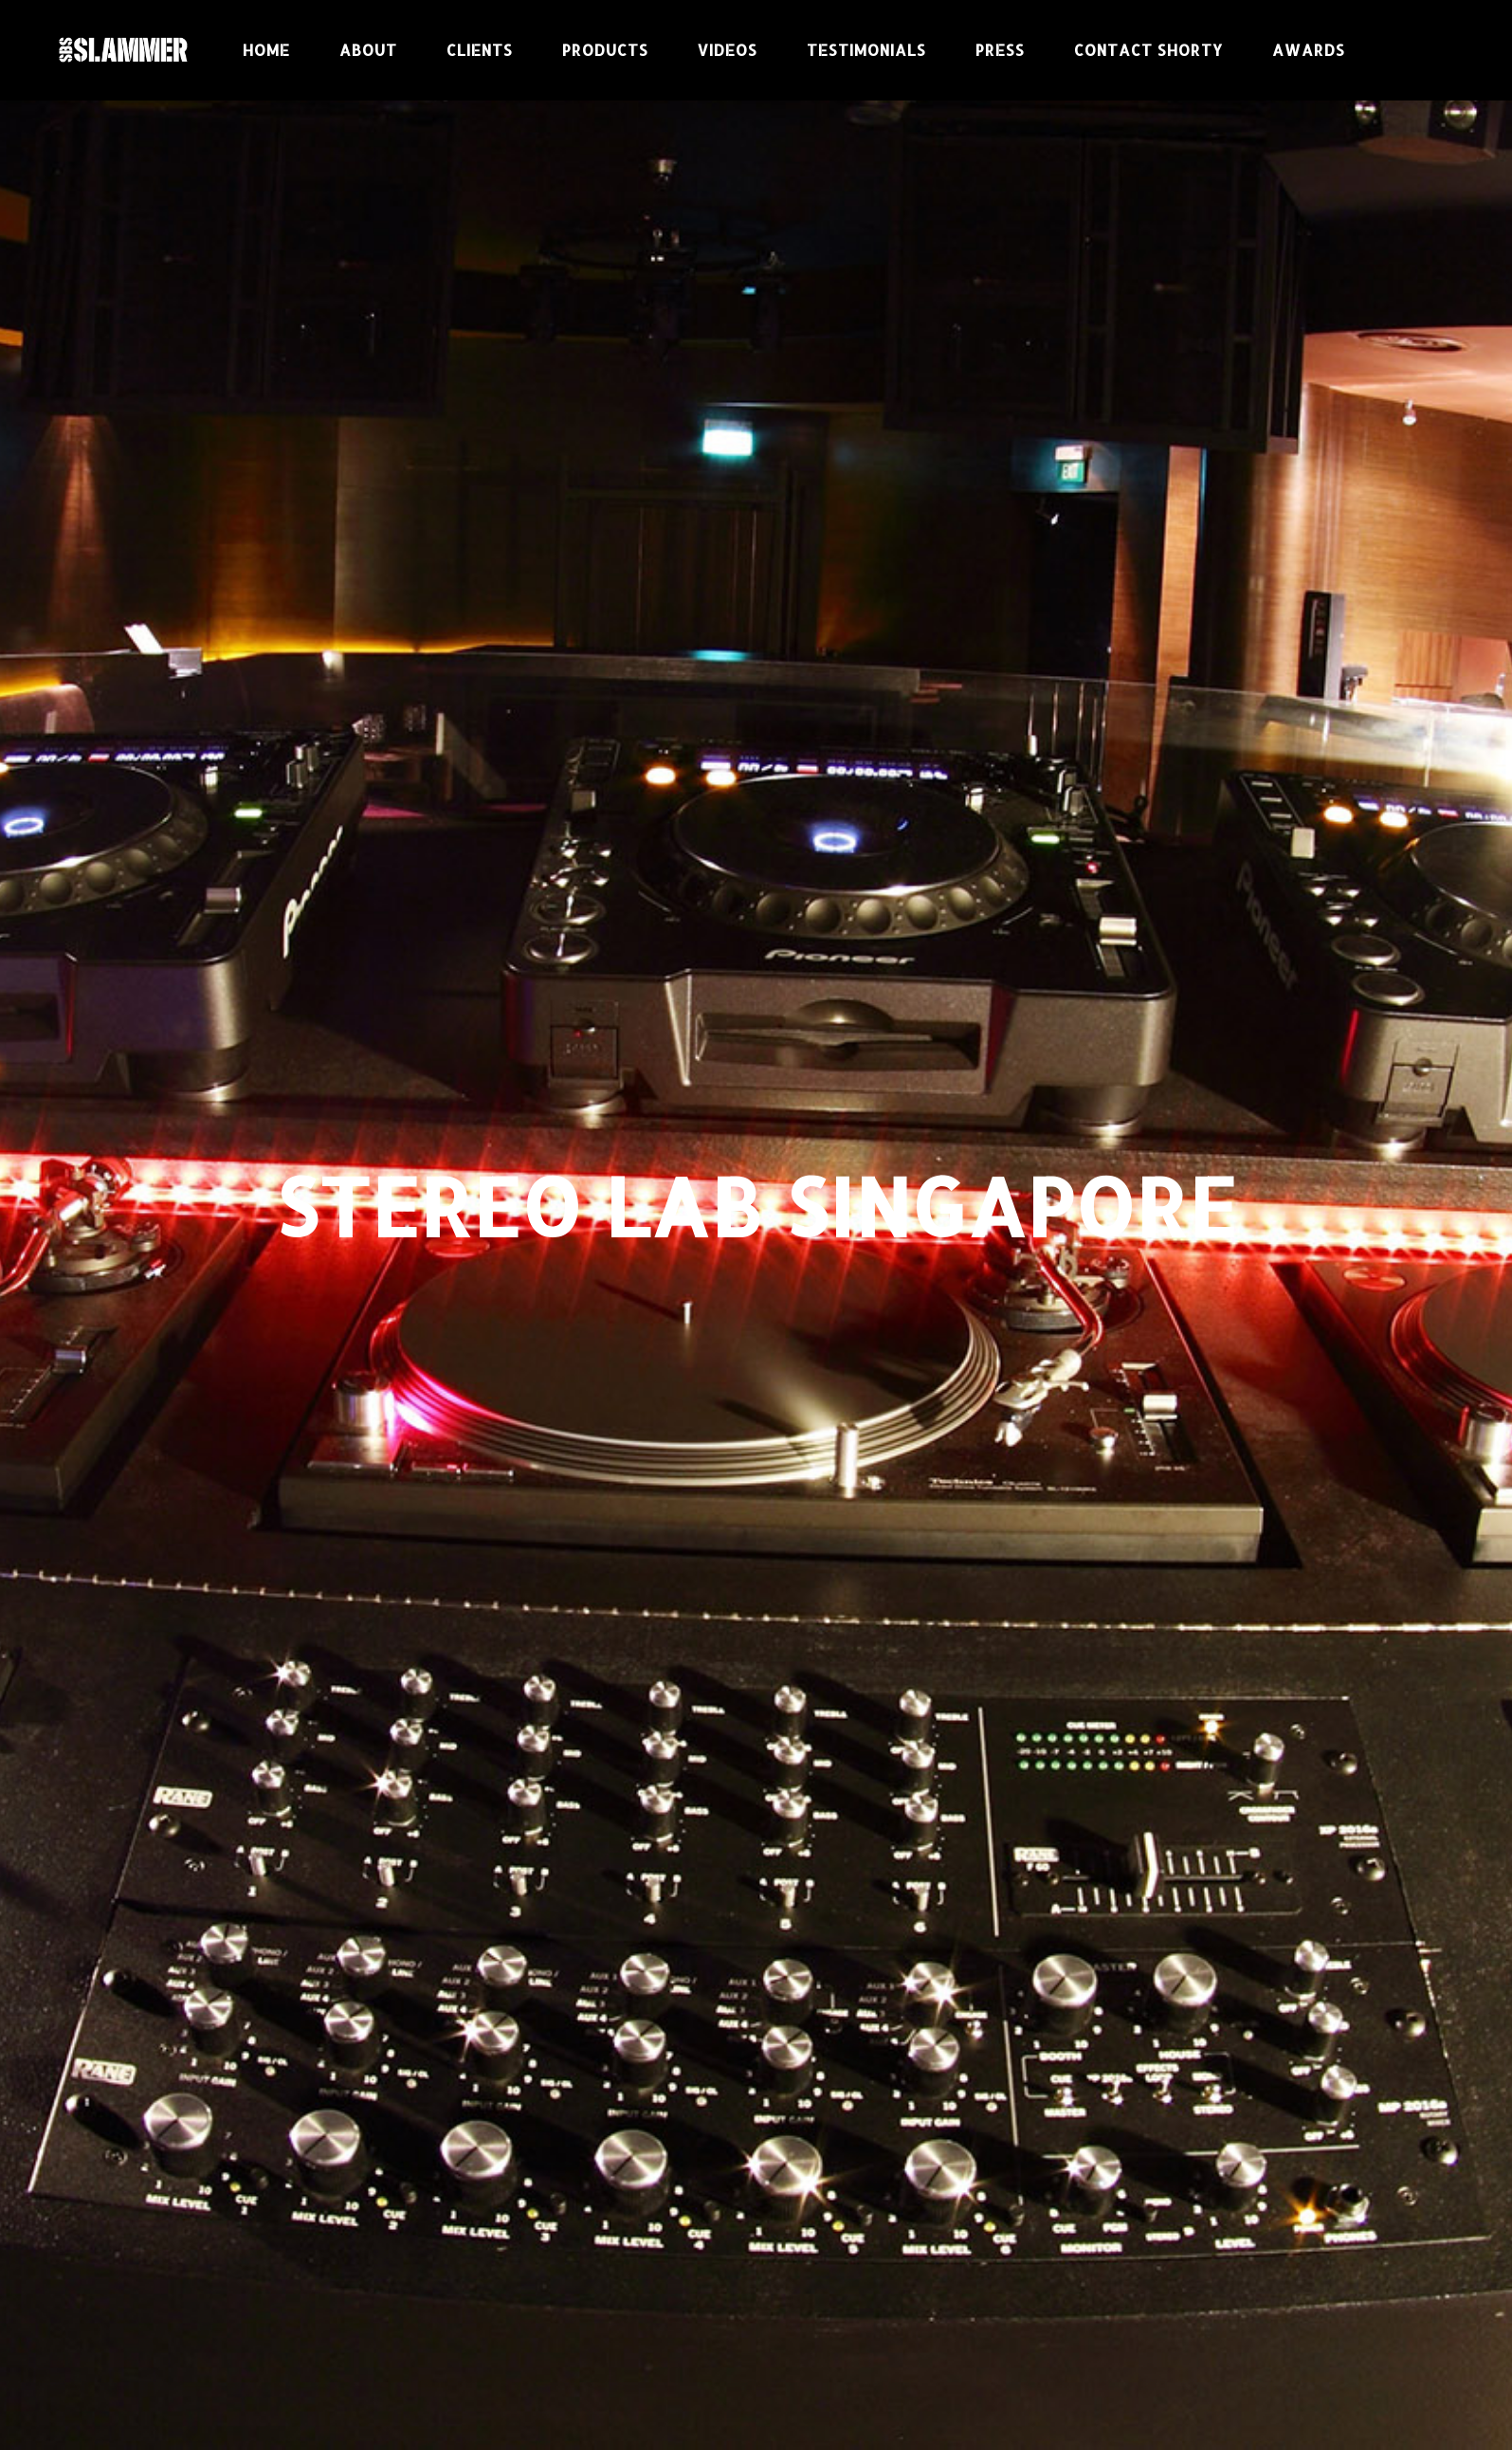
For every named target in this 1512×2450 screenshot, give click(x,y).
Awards (1308, 50)
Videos (727, 50)
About (368, 50)
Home (266, 50)
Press (1000, 50)
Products (605, 50)
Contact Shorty (1148, 50)
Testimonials (866, 50)
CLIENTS (479, 50)
